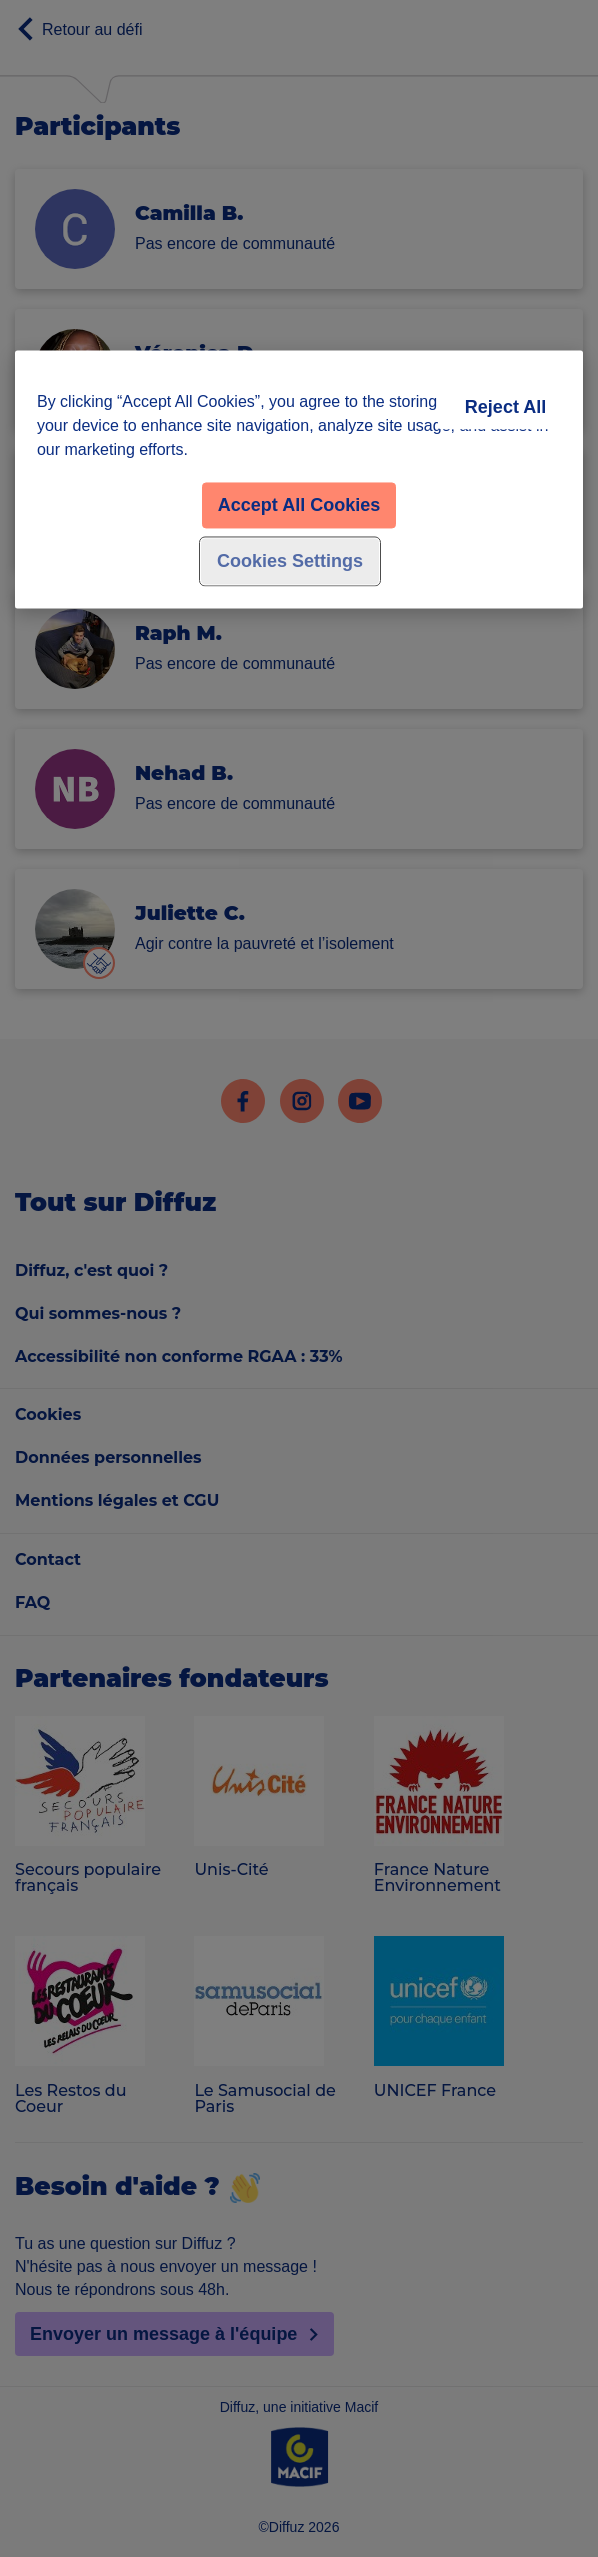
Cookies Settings (290, 561)
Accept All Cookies (299, 505)
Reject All (505, 407)
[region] (299, 479)
